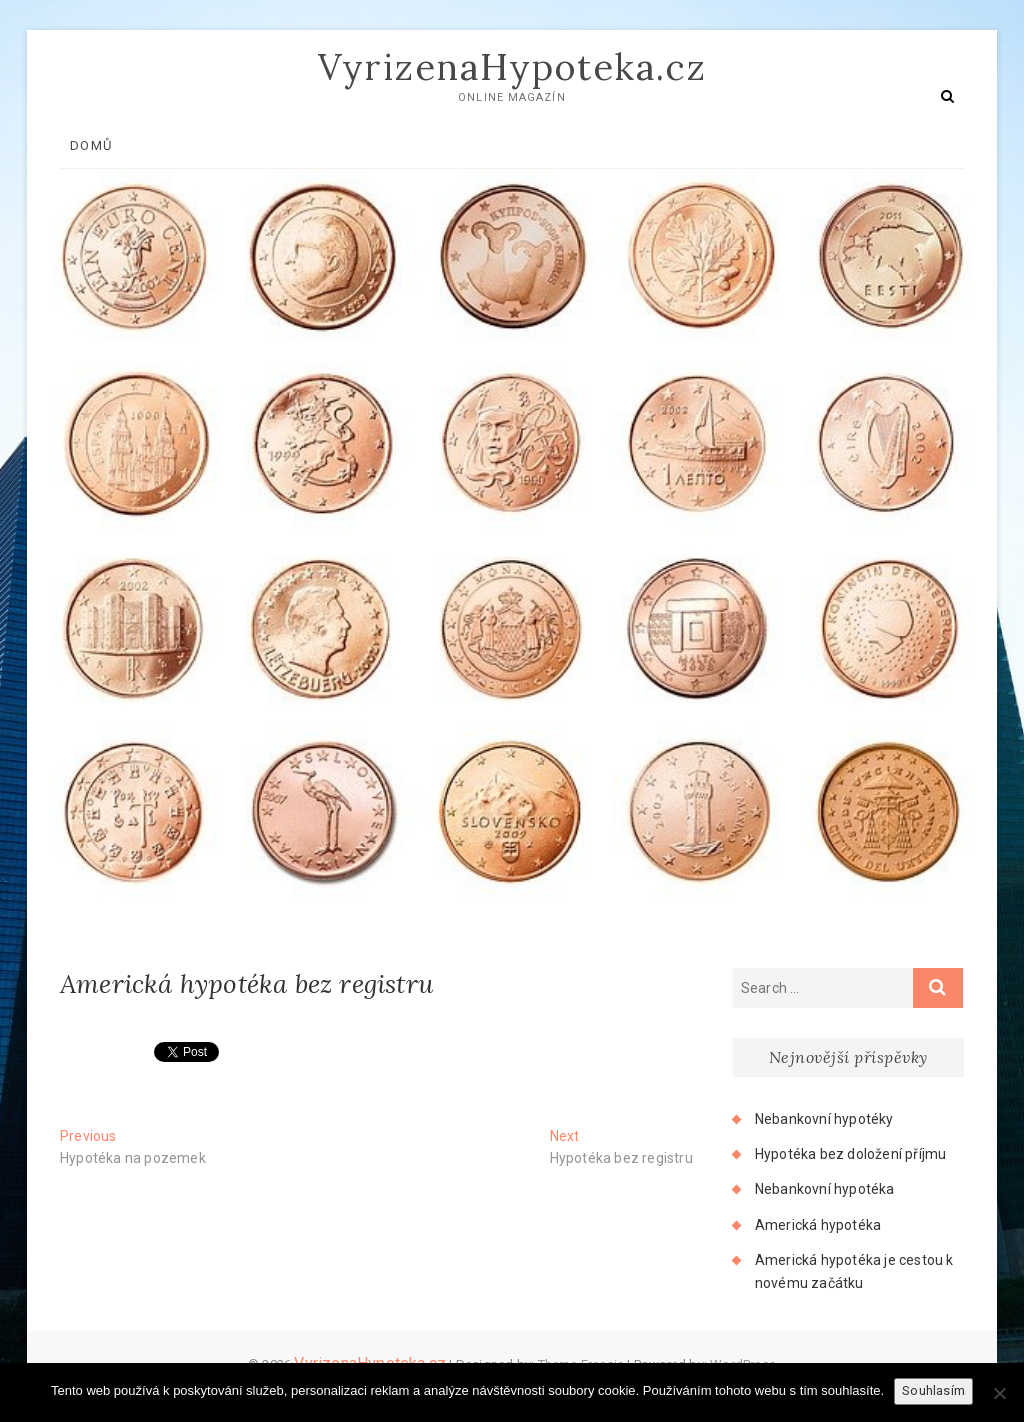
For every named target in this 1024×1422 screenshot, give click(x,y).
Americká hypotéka (818, 1225)
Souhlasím (933, 1390)
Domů (91, 145)
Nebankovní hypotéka (825, 1189)
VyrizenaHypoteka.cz (512, 67)
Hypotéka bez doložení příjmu (851, 1154)
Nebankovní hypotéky (824, 1119)
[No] (999, 1393)
